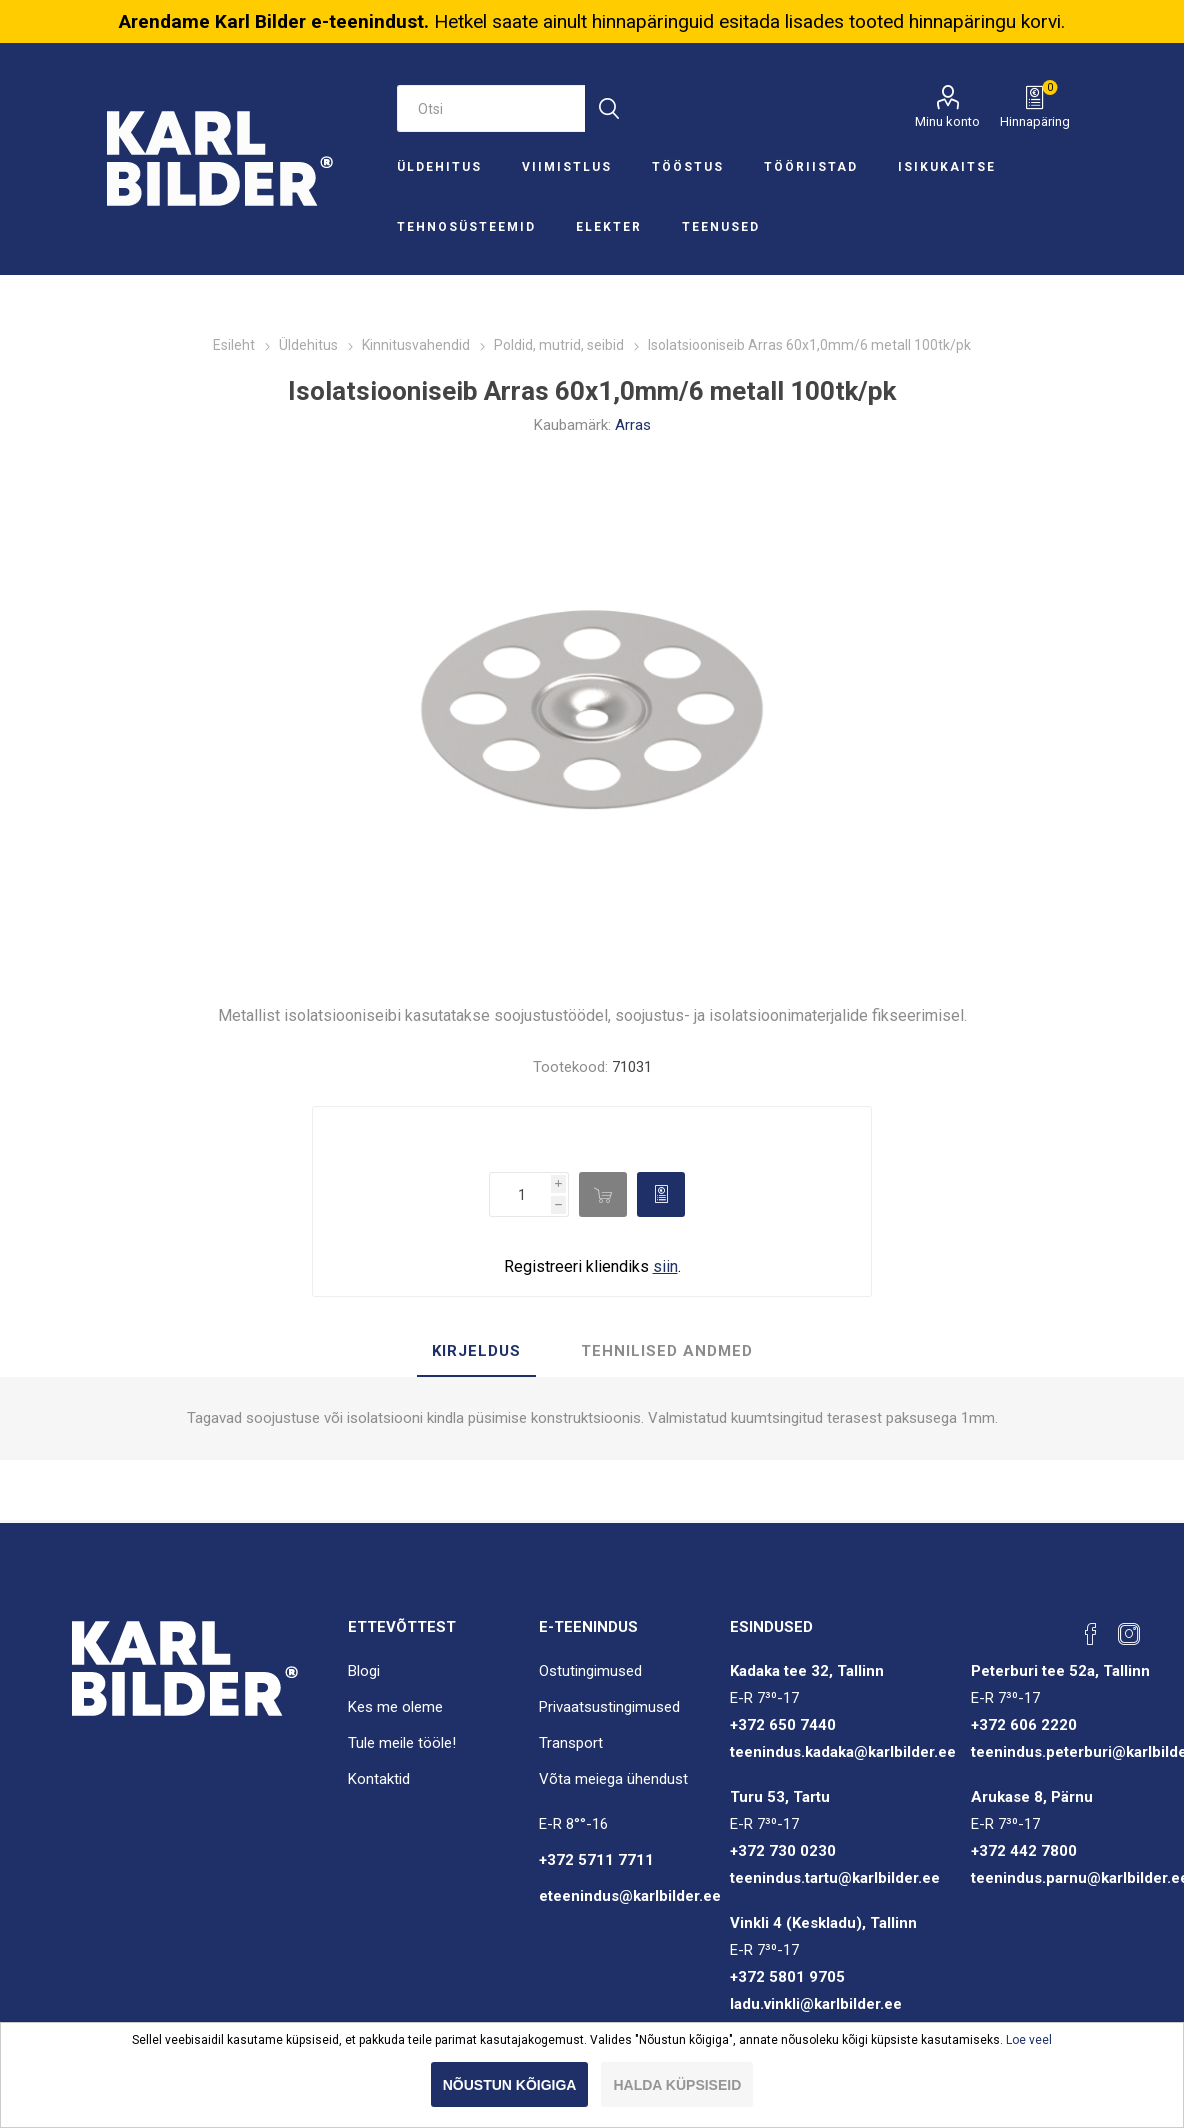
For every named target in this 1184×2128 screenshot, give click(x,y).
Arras (633, 425)
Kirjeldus (476, 1351)
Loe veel (1029, 2040)
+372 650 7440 (783, 1725)
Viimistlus (567, 167)
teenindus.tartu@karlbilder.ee (835, 1878)
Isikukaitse (947, 167)
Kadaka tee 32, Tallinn (807, 1671)
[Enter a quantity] (520, 1194)
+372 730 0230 (783, 1851)
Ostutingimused (590, 1671)
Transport (571, 1743)
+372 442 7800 (1024, 1851)
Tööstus (688, 167)
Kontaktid (379, 1779)
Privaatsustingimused (609, 1707)
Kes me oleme (395, 1707)
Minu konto (947, 121)
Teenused (721, 227)
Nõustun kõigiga (510, 2085)
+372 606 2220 (1024, 1725)
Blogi (364, 1671)
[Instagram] (1129, 1634)
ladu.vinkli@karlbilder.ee (816, 2004)
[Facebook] (1091, 1634)
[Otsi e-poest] (491, 108)
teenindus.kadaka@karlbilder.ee (843, 1752)
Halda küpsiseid (677, 2085)
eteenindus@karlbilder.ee (630, 1896)
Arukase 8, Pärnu (1032, 1797)
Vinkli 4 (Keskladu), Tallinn (823, 1923)
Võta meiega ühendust (613, 1779)
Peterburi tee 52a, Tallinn (1060, 1671)
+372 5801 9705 (787, 1977)
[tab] (476, 1352)
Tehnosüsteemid (466, 227)
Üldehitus (439, 167)
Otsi (608, 108)
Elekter (609, 227)
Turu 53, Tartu (780, 1797)
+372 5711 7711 (596, 1860)
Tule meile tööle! (402, 1743)
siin (665, 1266)
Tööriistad (811, 167)
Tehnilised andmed (667, 1351)
